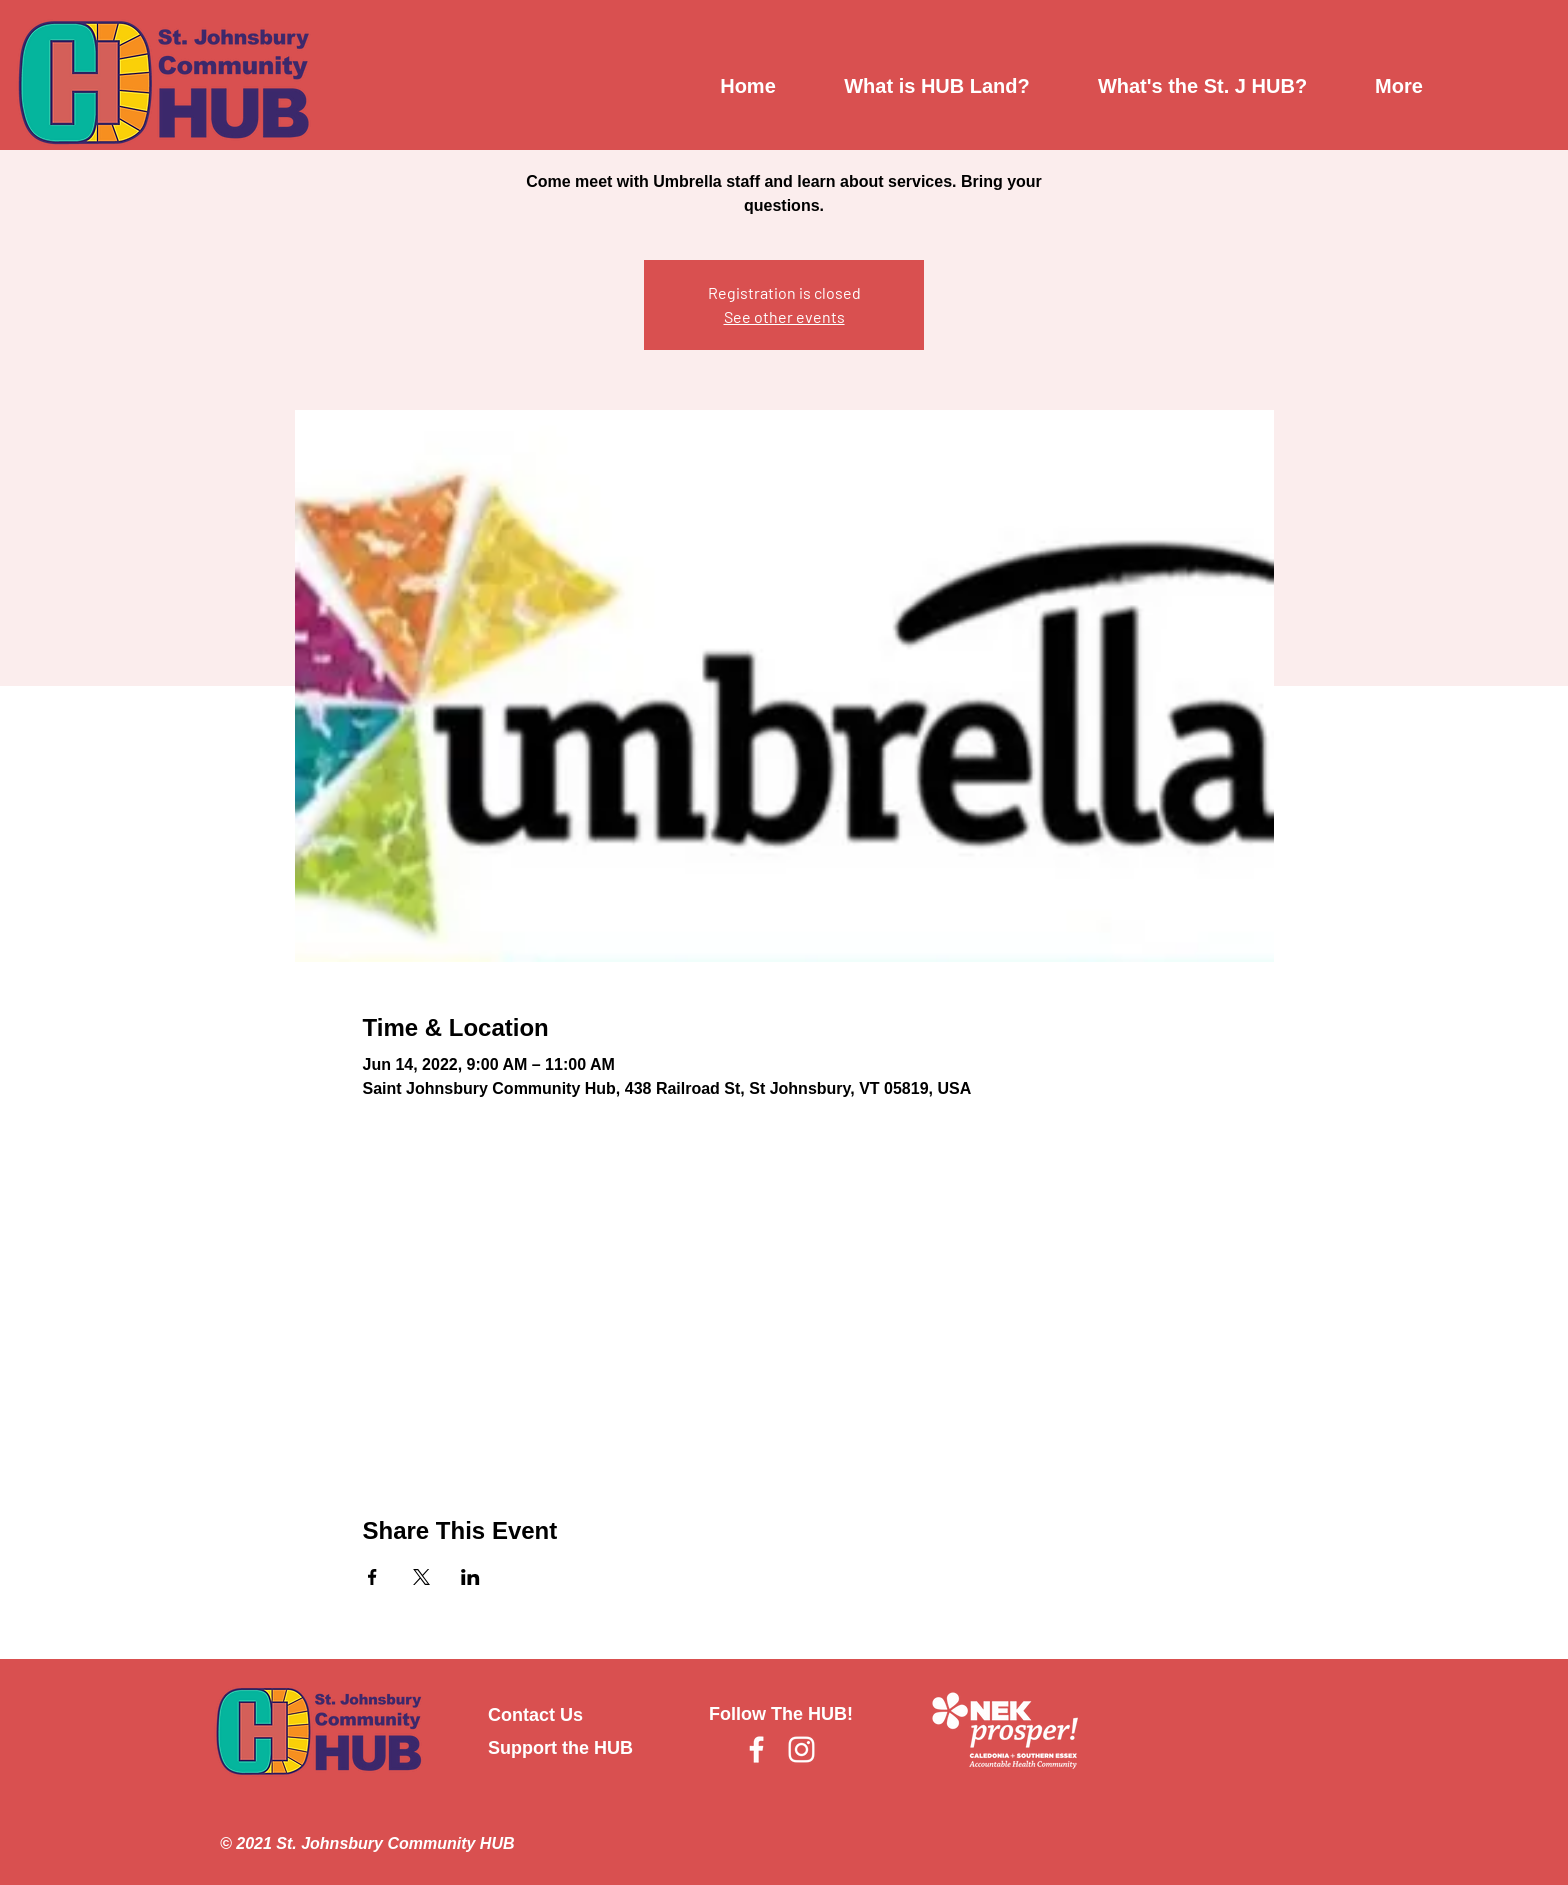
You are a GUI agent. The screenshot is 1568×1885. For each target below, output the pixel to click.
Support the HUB (560, 1748)
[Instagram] (801, 1749)
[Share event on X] (421, 1577)
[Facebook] (756, 1749)
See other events (784, 316)
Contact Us (535, 1715)
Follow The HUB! (781, 1714)
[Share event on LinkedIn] (470, 1577)
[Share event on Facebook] (372, 1577)
